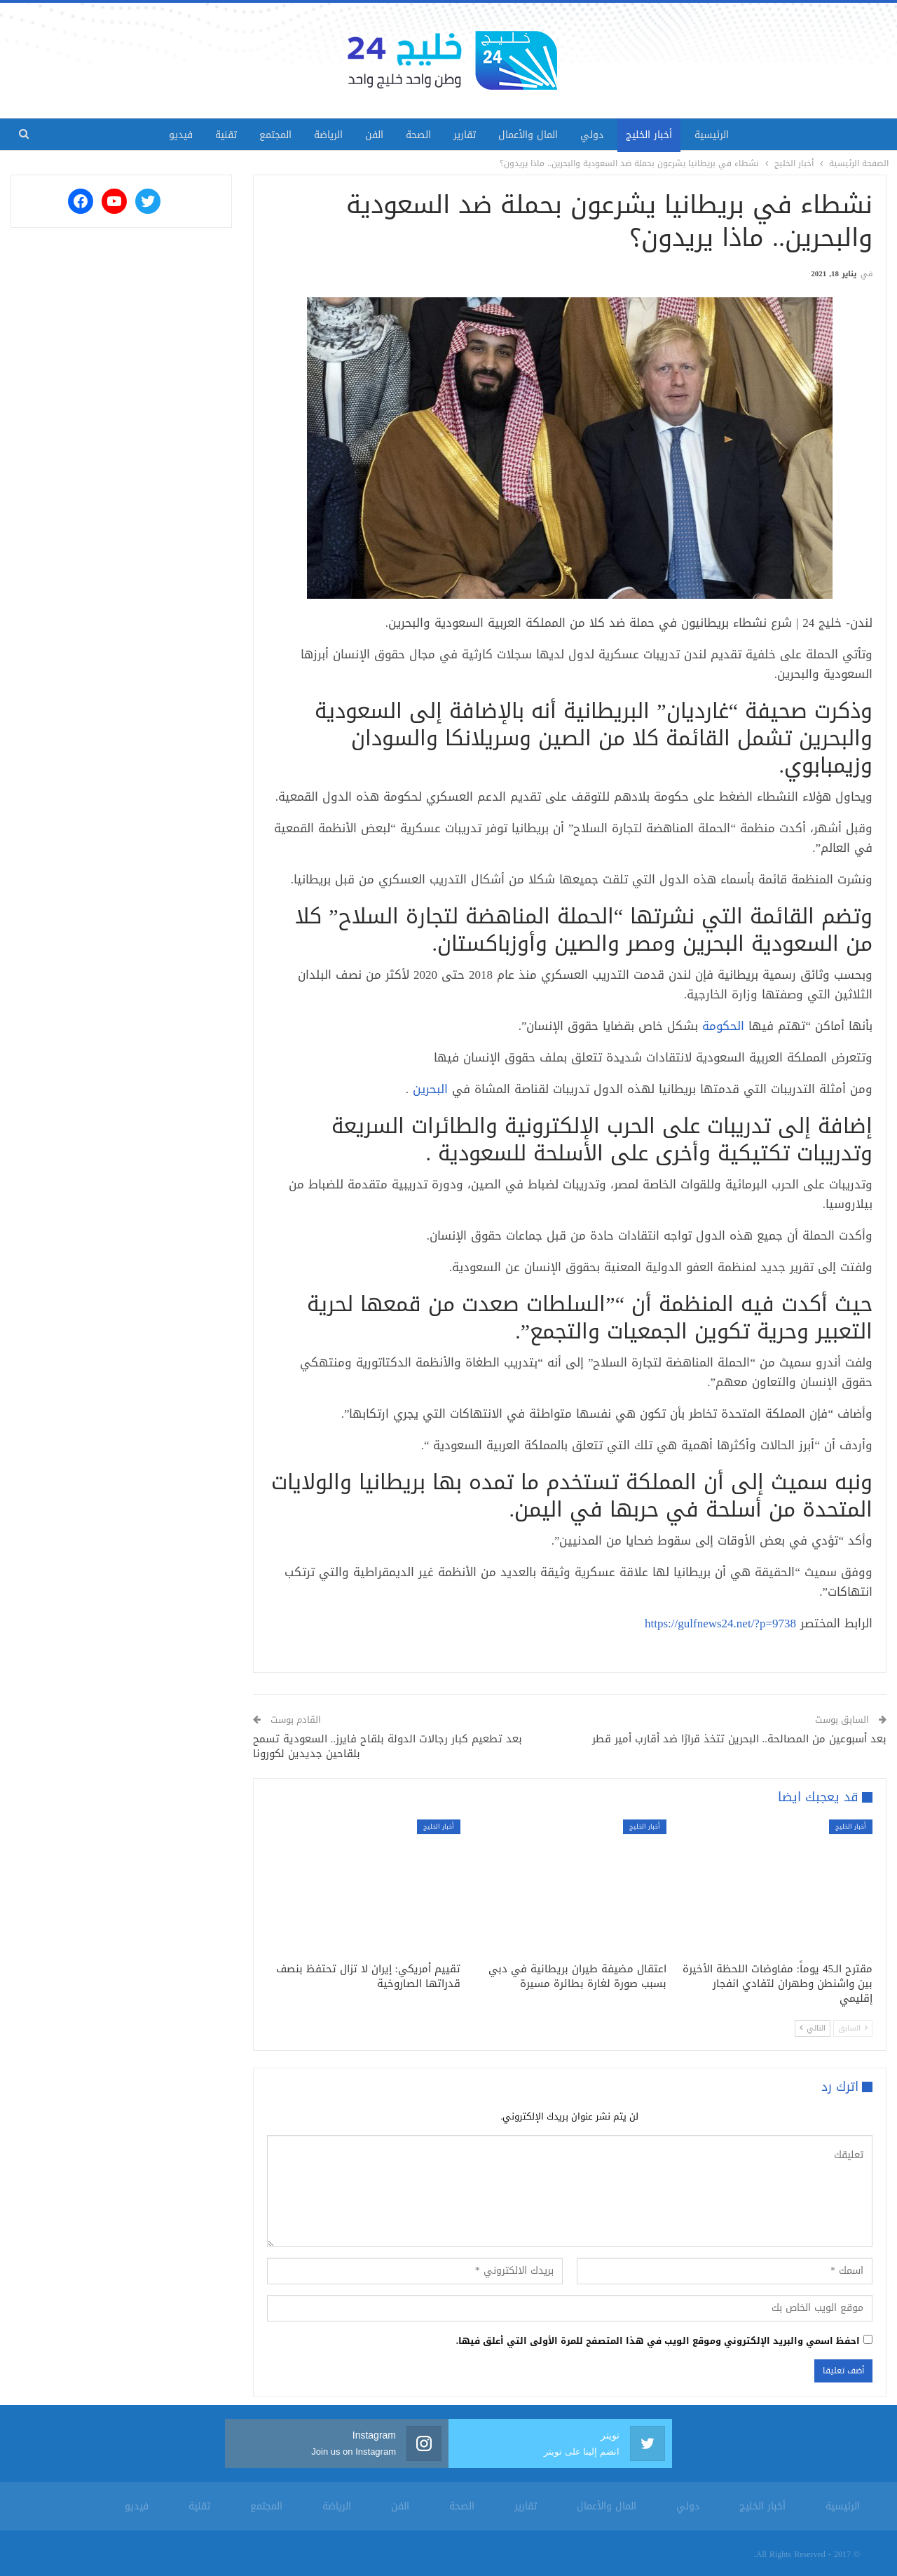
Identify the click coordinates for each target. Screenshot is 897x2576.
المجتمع (267, 135)
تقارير (467, 135)
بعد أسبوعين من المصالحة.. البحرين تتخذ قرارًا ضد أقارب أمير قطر (739, 1739)
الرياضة (322, 135)
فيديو (167, 135)
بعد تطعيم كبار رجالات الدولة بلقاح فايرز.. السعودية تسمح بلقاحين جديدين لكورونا (388, 1746)
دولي (600, 135)
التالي (813, 2028)
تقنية (215, 135)
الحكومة (723, 1026)
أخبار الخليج (660, 135)
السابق (853, 2028)
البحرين (430, 1089)
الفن (371, 135)
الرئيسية (725, 135)
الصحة (418, 135)
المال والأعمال (533, 135)
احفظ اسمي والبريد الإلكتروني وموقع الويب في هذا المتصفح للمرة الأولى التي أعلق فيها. (658, 2341)
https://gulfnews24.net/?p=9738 (720, 1623)
